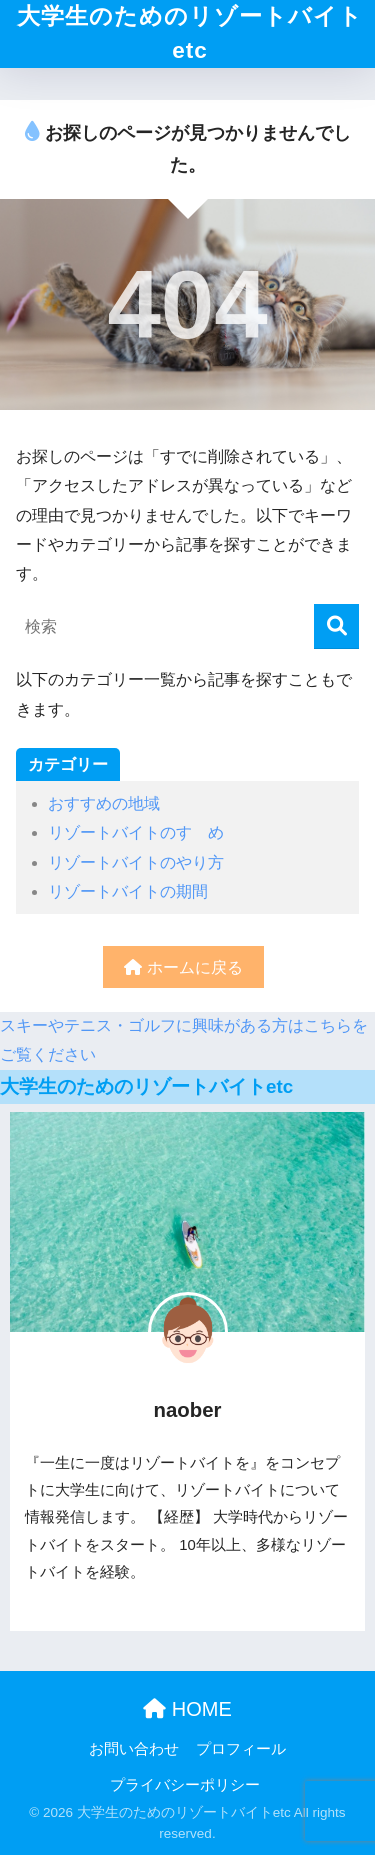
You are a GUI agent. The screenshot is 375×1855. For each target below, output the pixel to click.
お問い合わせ (134, 1749)
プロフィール (241, 1749)
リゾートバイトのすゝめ (136, 832)
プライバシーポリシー (185, 1785)
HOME (187, 1709)
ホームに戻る (183, 967)
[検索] (336, 626)
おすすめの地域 (104, 803)
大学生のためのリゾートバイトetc (190, 33)
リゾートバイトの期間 (128, 891)
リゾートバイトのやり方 (136, 862)
